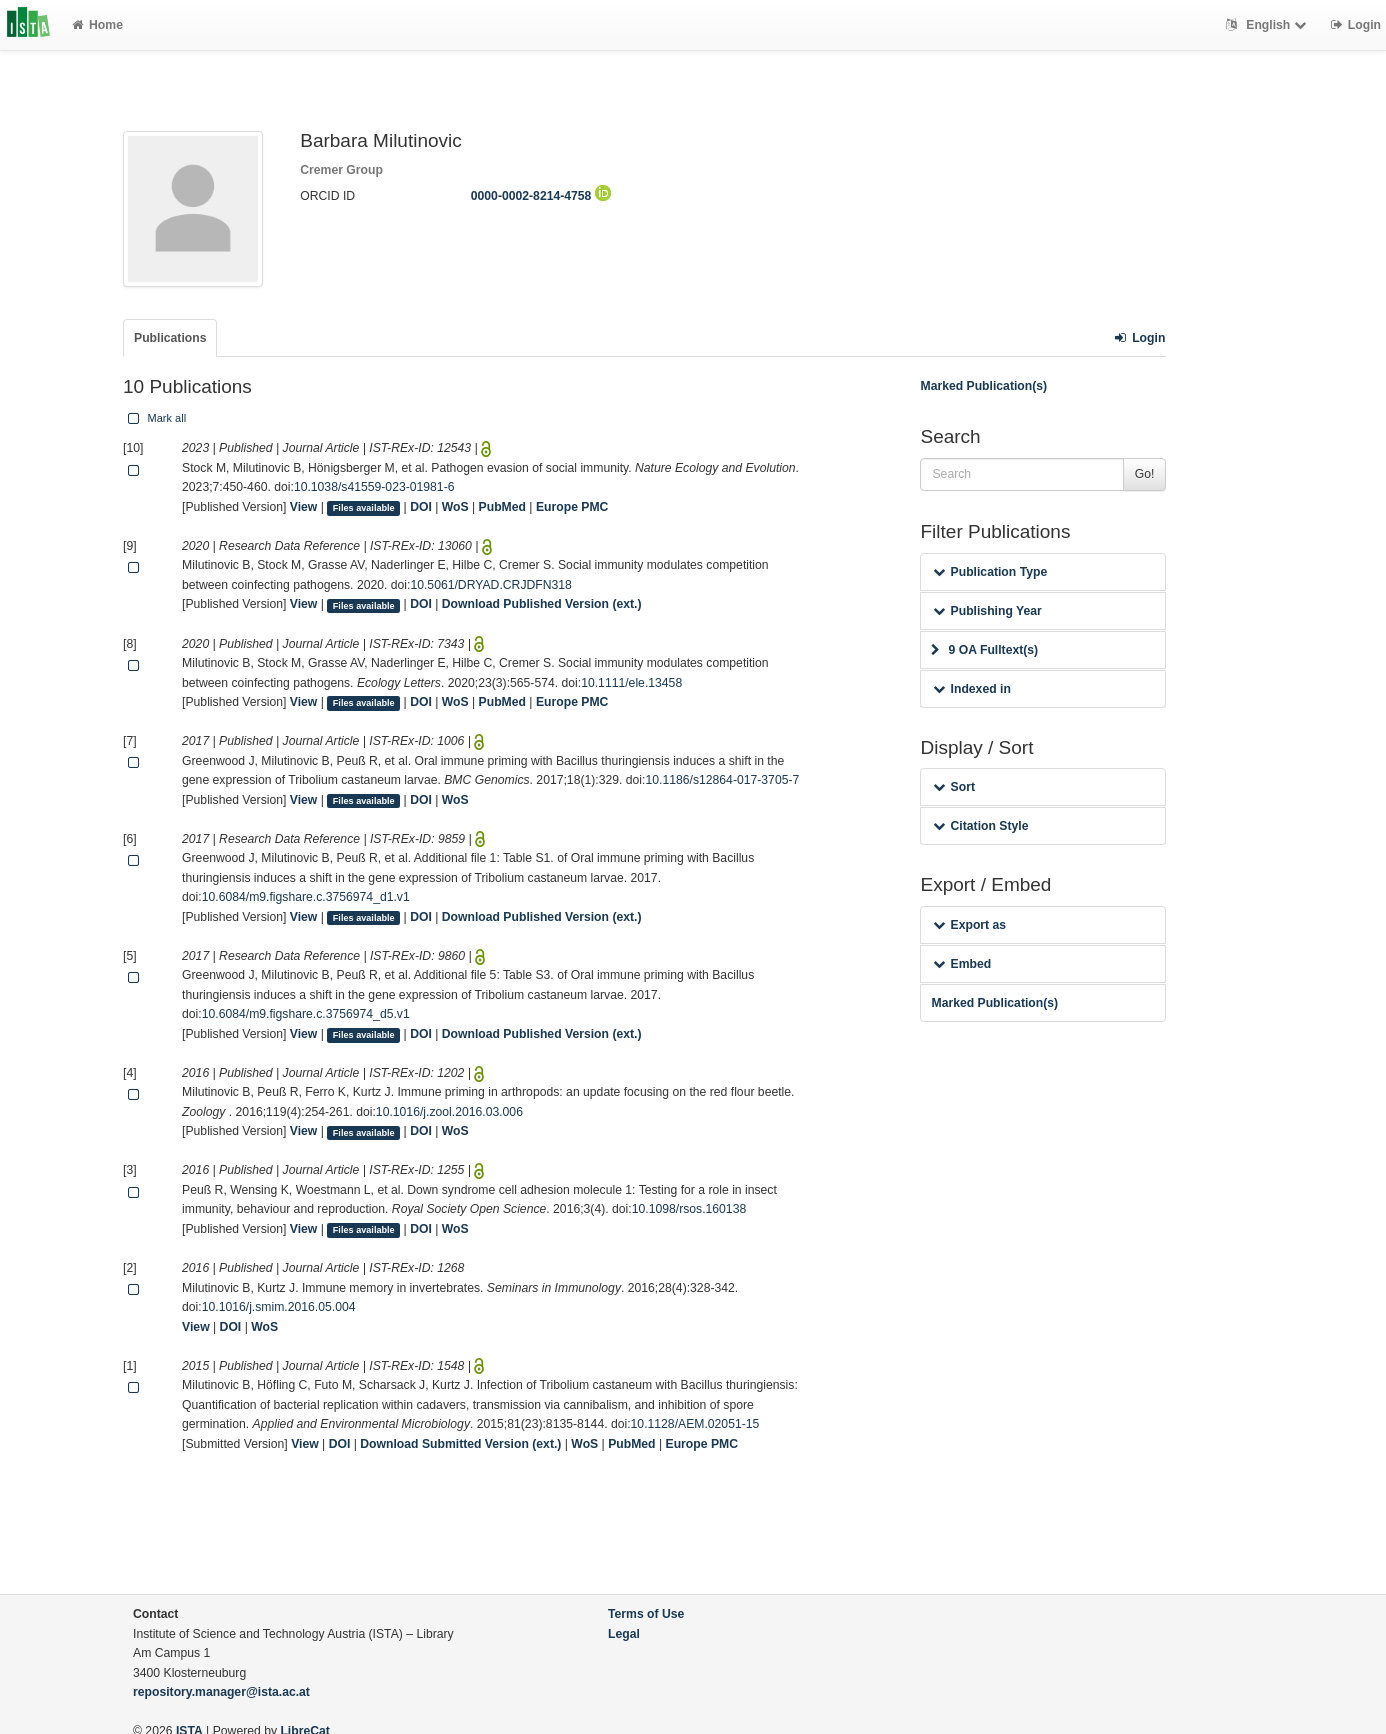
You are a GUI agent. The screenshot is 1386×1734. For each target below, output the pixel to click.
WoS (455, 507)
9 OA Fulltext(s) (984, 650)
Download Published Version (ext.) (542, 604)
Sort (953, 787)
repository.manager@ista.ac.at (221, 1692)
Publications (170, 338)
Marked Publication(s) (983, 386)
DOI (421, 507)
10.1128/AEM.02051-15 (695, 1424)
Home (97, 25)
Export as (969, 925)
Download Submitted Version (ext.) (460, 1444)
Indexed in (971, 689)
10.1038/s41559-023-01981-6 (374, 487)
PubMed (502, 507)
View (304, 507)
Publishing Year (987, 611)
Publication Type (990, 572)
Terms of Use (646, 1614)
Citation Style (980, 826)
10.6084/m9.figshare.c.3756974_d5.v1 (306, 1014)
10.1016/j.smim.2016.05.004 (279, 1307)
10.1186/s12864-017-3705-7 (722, 780)
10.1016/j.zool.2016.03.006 (449, 1112)
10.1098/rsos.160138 (689, 1209)
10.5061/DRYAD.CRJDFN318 (490, 585)
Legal (624, 1634)
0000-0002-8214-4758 (541, 196)
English (1268, 25)
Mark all (155, 418)
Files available (364, 508)
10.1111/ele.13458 (631, 683)
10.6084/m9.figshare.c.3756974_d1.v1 (306, 897)
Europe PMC (572, 507)
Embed (962, 964)
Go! (1145, 474)
